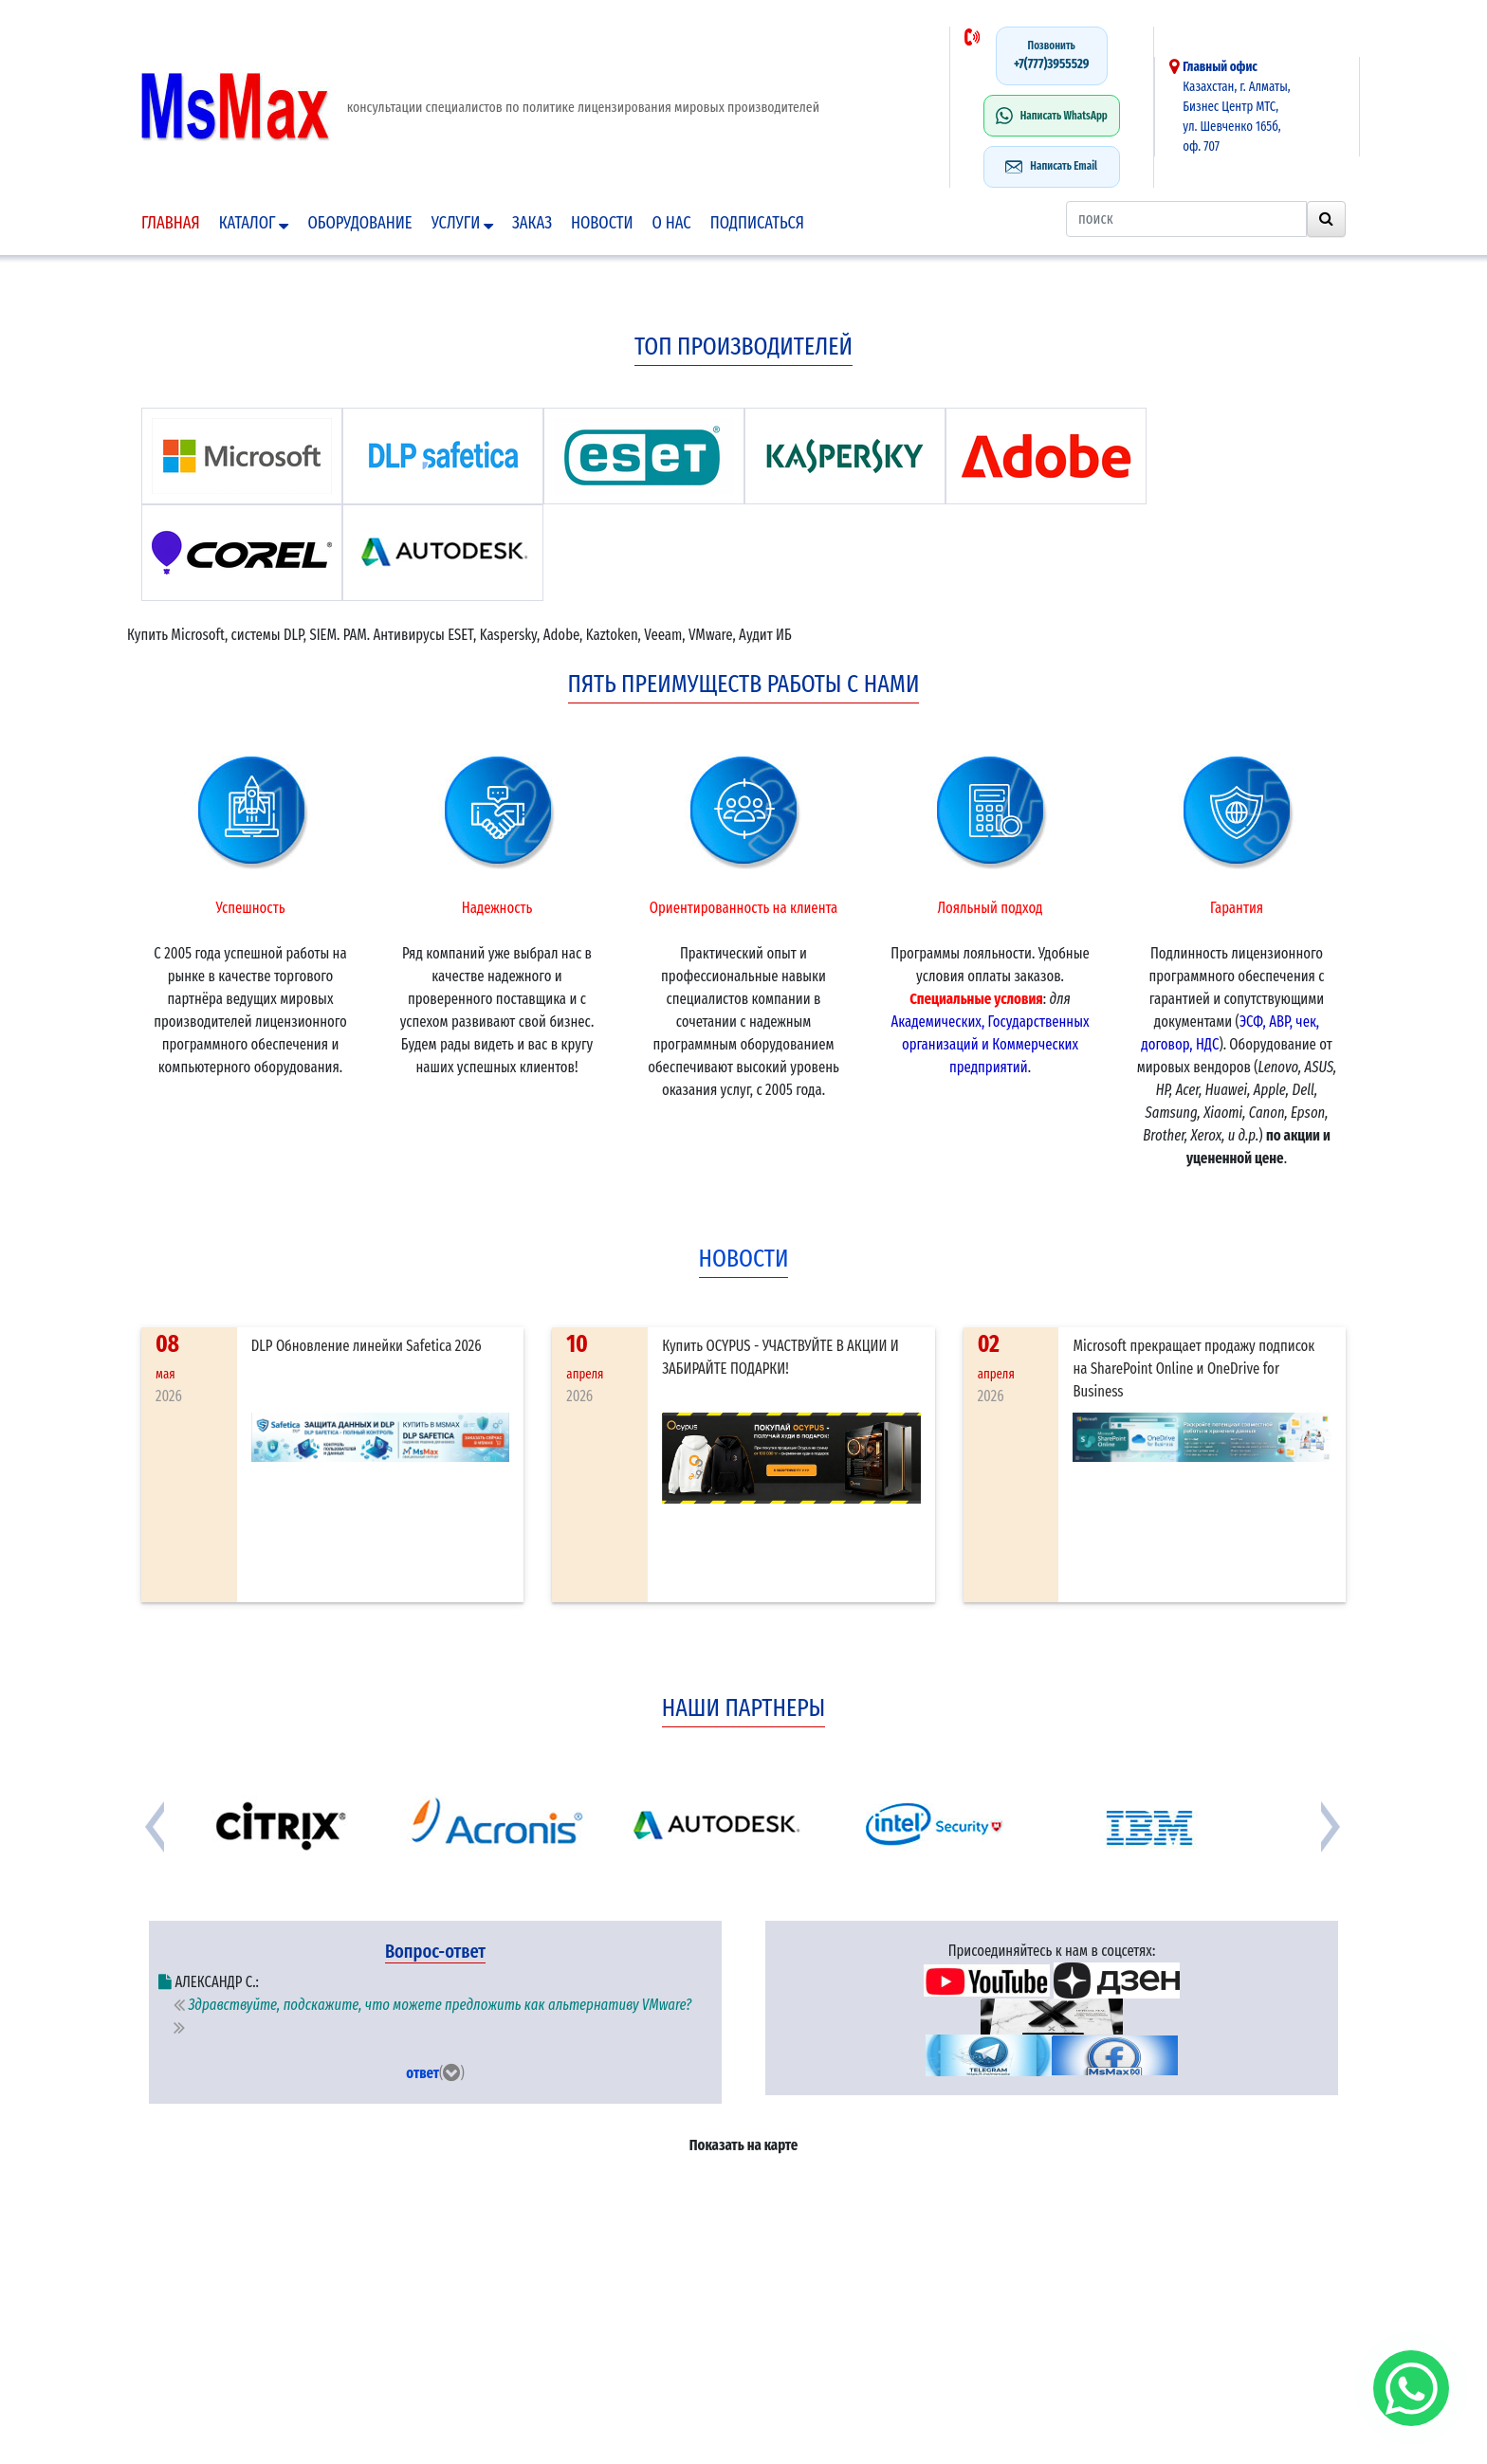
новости (744, 1258)
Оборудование (359, 222)
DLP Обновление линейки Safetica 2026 (366, 1346)
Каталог (254, 222)
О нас (671, 222)
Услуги (462, 222)
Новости (602, 222)
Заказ (532, 222)
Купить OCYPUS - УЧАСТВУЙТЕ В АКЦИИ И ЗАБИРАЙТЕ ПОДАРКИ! (780, 1357)
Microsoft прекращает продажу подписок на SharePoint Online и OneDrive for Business (1193, 1368)
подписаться (757, 222)
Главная (170, 222)
